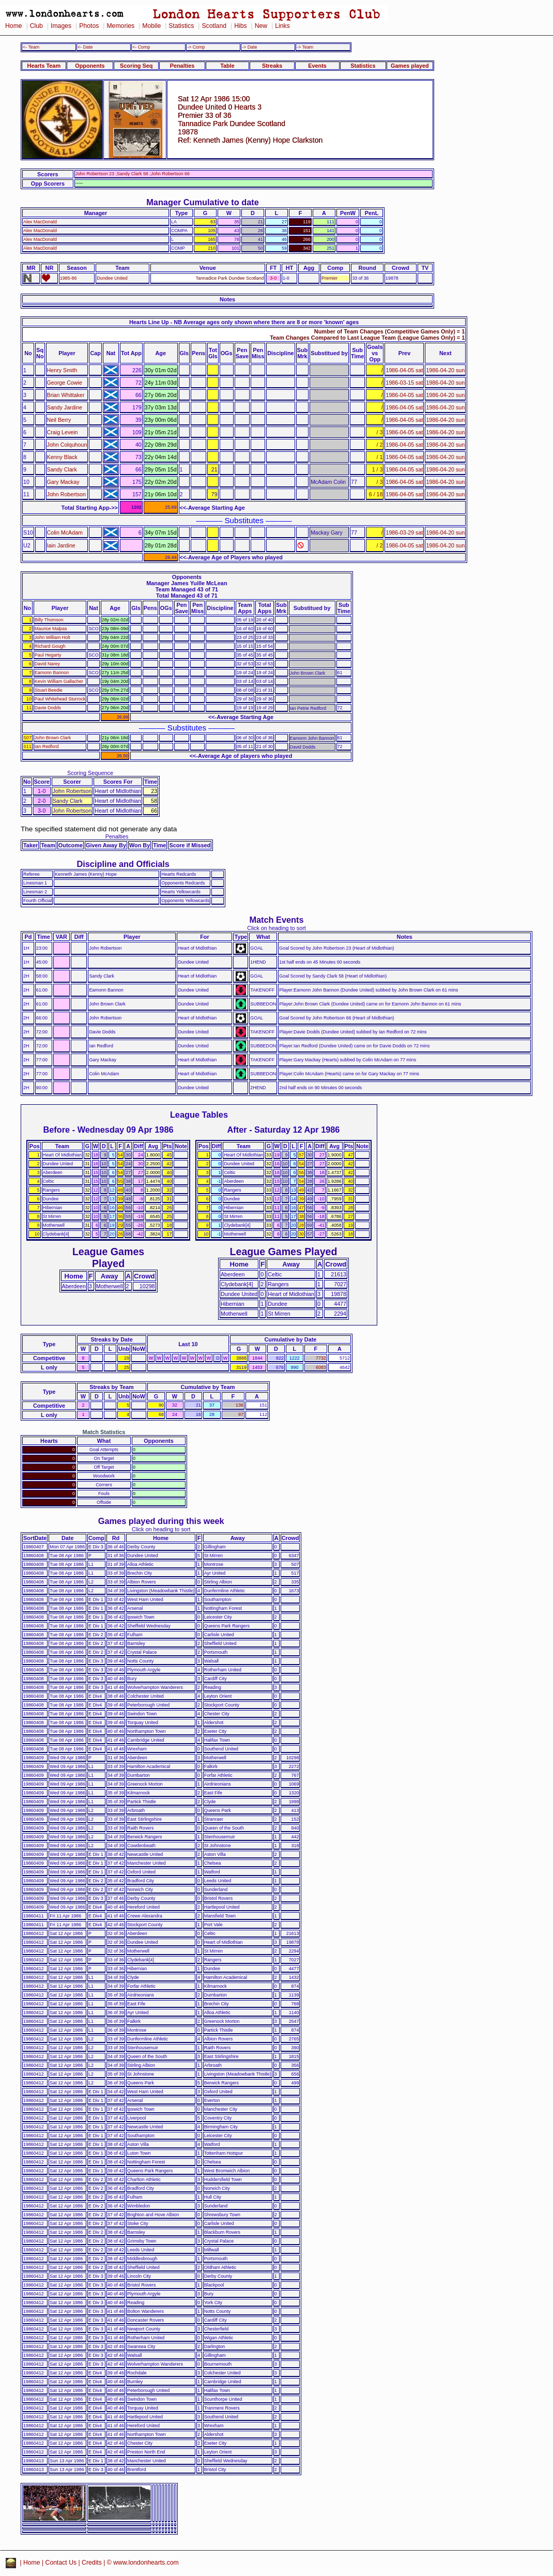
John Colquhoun (67, 444)
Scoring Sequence (90, 773)
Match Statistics (104, 1432)
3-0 (273, 278)
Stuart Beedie (49, 690)
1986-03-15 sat (404, 382)
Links (282, 25)
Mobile (151, 25)
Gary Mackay (63, 482)
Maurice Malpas (51, 628)
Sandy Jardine (64, 407)
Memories (120, 25)
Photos (89, 25)
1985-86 (68, 278)
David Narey (47, 663)
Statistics (181, 25)
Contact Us (61, 2562)
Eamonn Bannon (52, 672)
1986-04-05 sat (404, 370)
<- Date (85, 47)
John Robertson (66, 494)
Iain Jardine (61, 545)
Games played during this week (161, 1521)
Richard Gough (50, 646)
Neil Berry (59, 420)
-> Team (305, 47)
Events (317, 66)
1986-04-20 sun (445, 370)
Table (227, 66)
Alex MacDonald (40, 221)
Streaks (272, 66)
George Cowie (64, 382)
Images (61, 25)
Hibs (240, 25)
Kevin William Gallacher (59, 681)
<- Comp (141, 47)
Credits (92, 2562)
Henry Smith (62, 370)
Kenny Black (62, 457)
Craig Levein (62, 432)
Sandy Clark (62, 469)
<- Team (31, 47)
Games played (410, 66)
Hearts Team (43, 66)
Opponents (89, 66)
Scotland (214, 25)
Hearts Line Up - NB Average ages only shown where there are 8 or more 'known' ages (244, 322)
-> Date (249, 47)
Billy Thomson (49, 619)
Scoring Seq (136, 66)
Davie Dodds (48, 707)
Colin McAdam (65, 532)
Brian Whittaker (66, 395)
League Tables (199, 1114)
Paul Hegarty (48, 655)
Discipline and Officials (123, 863)
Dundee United (112, 278)
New (261, 25)
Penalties (182, 66)
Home (13, 25)
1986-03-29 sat (404, 532)
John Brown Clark (53, 737)
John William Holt (52, 637)
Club (36, 25)
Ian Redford (47, 746)
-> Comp (196, 47)
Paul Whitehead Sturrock (60, 699)
